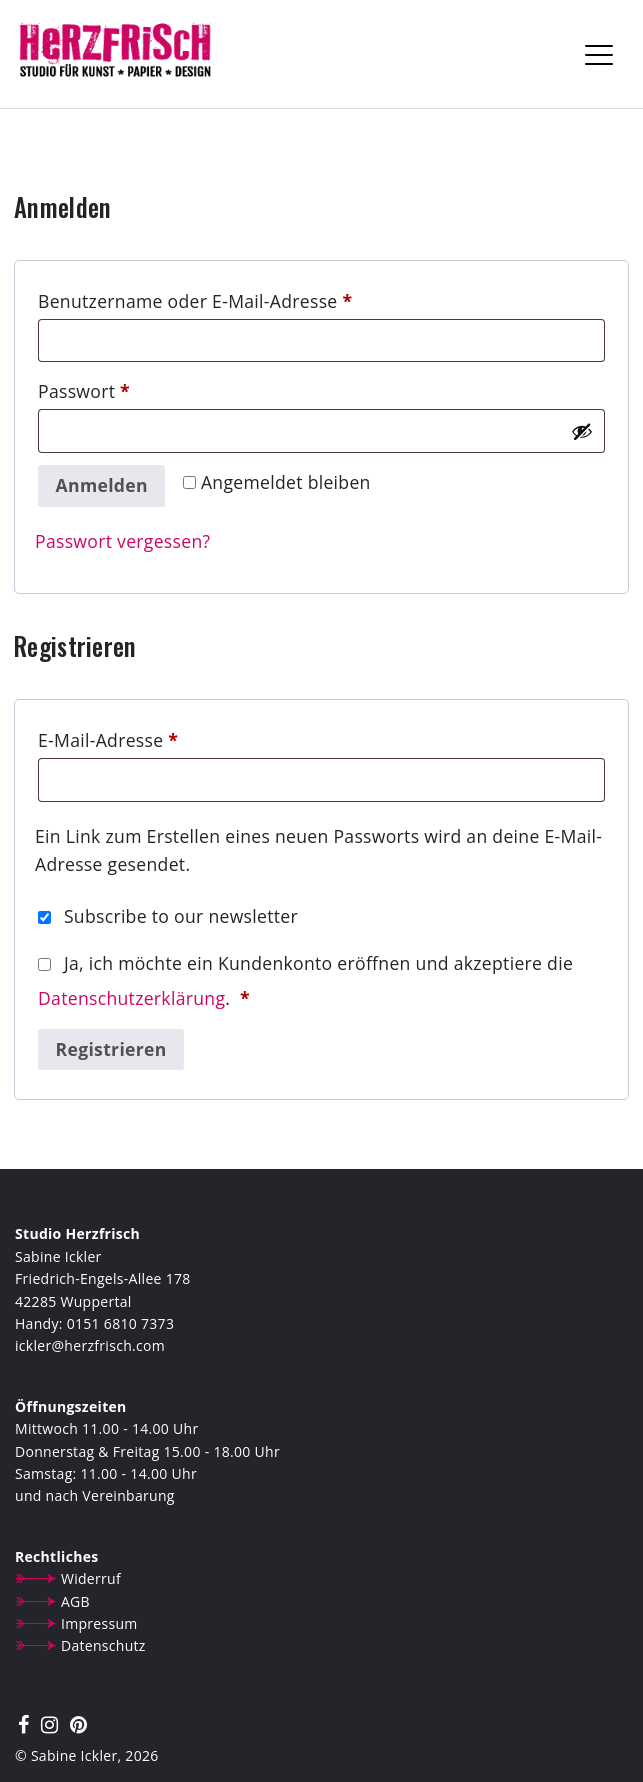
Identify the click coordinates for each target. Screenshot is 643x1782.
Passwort (133, 388)
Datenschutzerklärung (131, 998)
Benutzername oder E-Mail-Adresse (244, 298)
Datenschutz (103, 1645)
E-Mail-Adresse (157, 737)
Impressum (99, 1623)
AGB (75, 1601)
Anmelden (102, 485)
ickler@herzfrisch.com (90, 1345)
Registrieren (111, 1049)
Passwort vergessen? (122, 541)
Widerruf (91, 1578)
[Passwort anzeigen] (582, 431)
